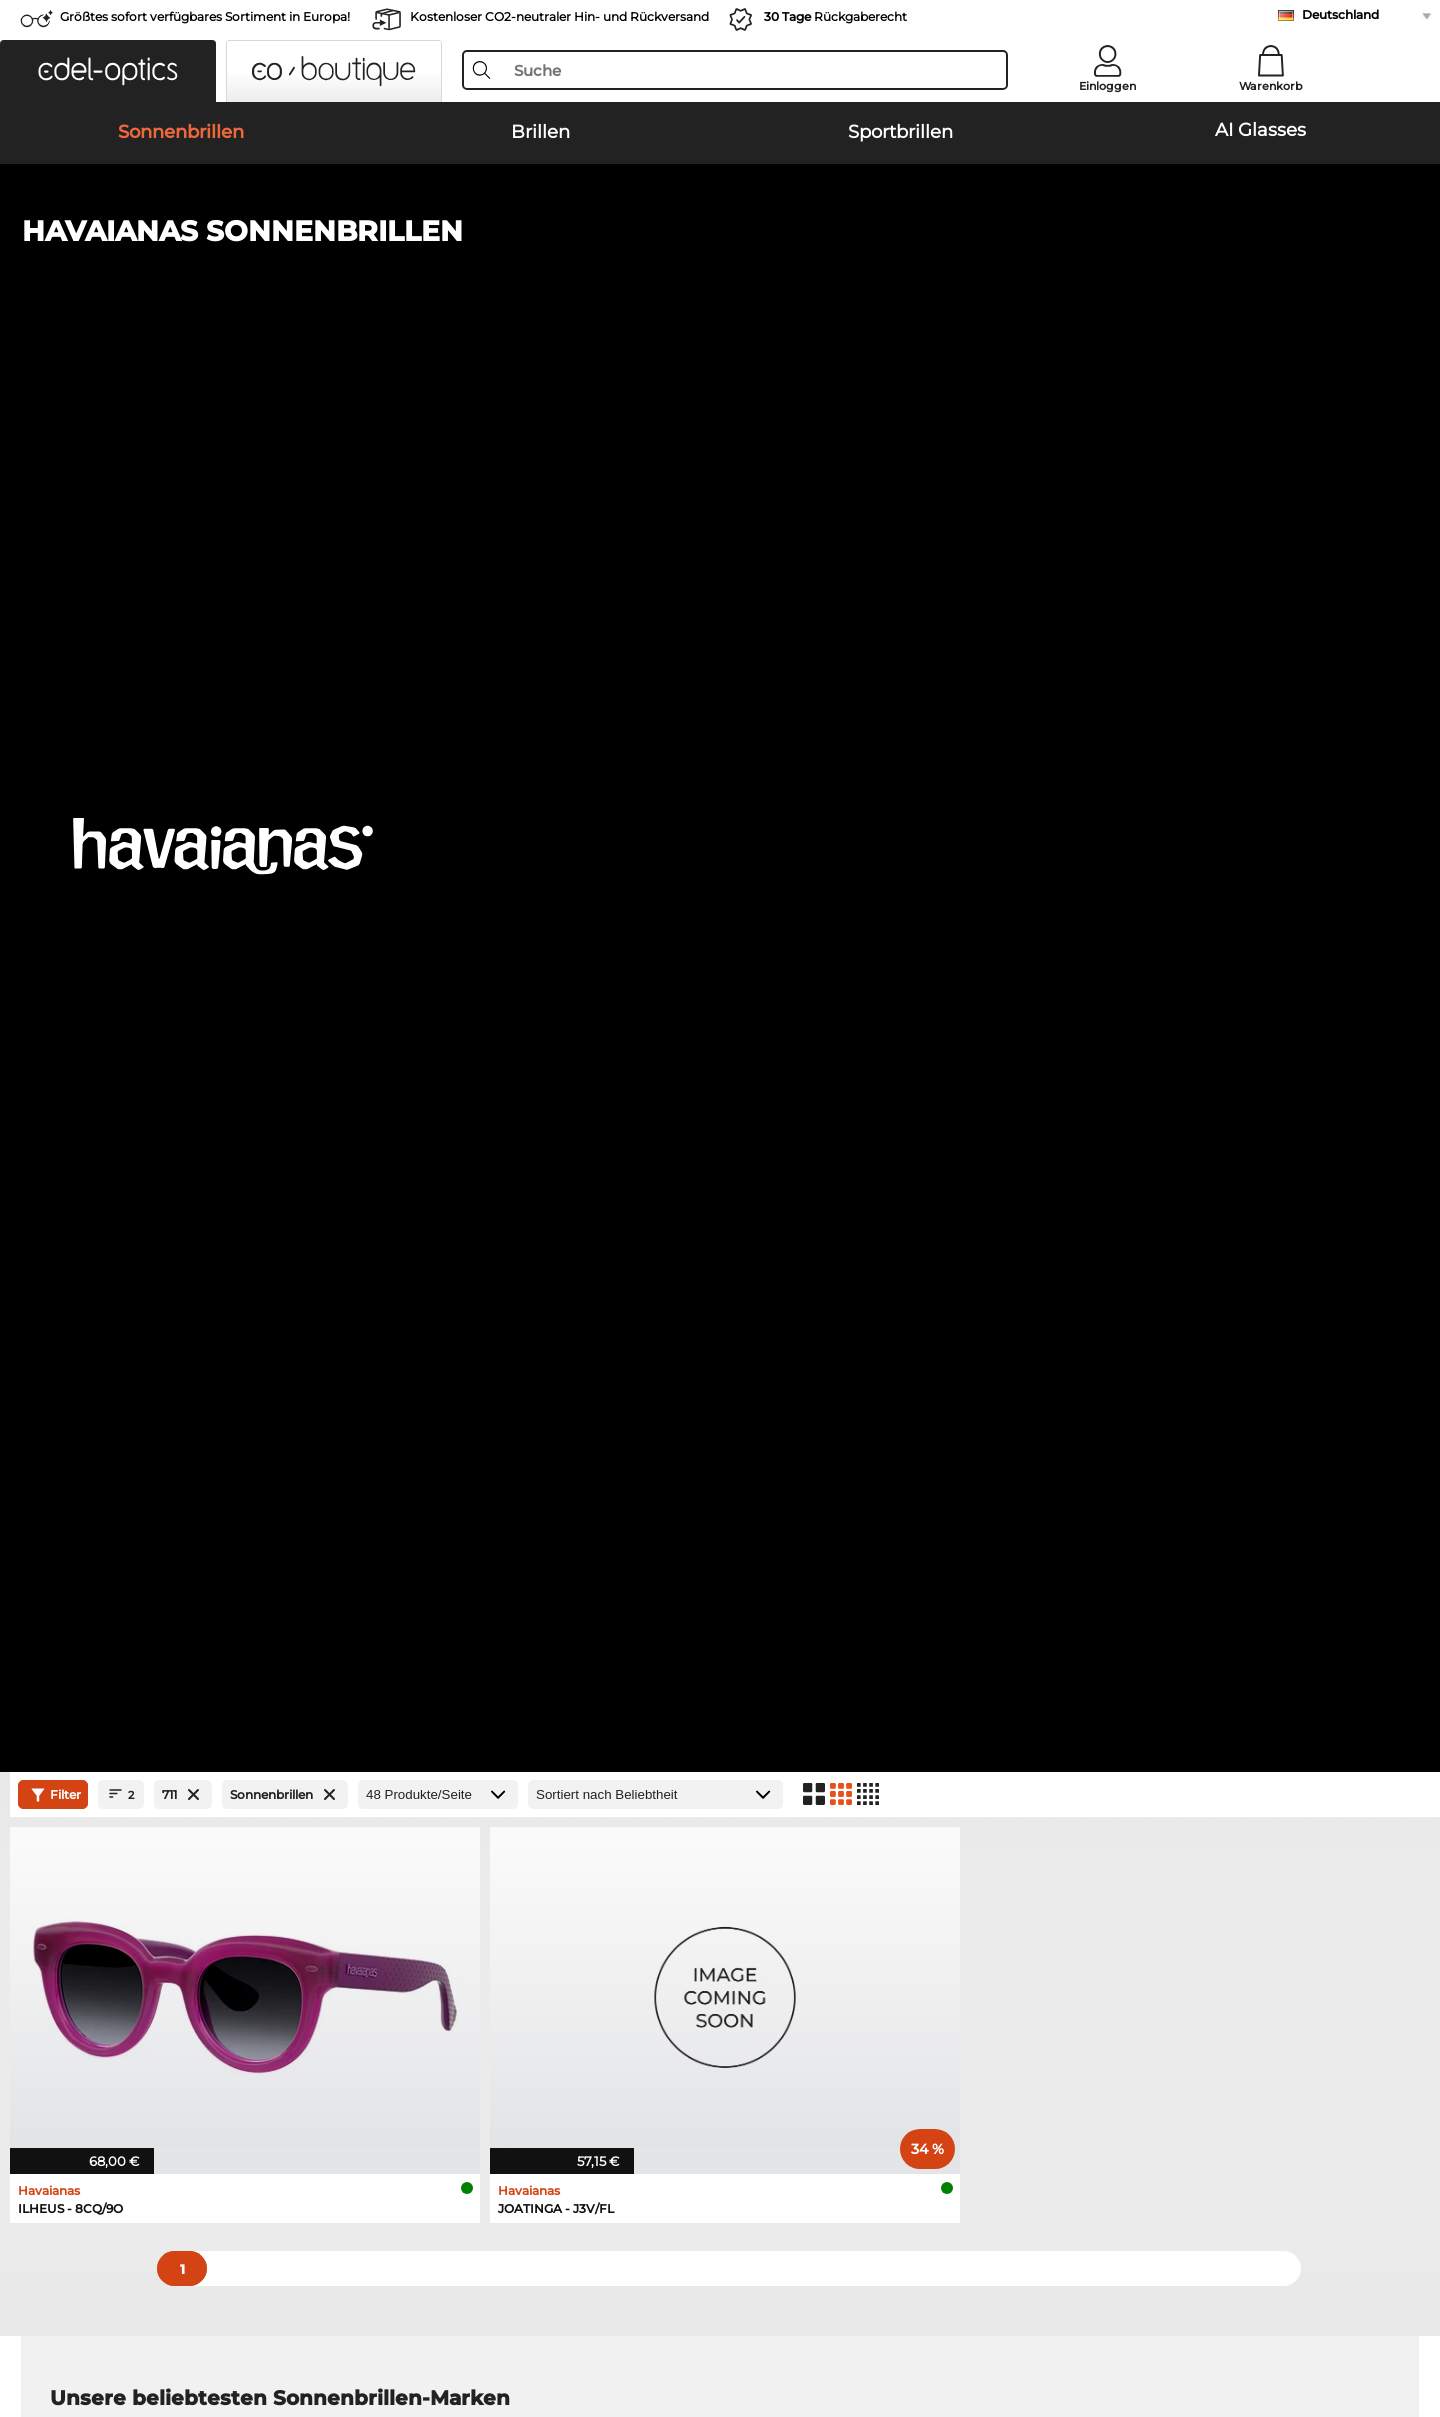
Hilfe (959, 1862)
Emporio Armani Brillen (129, 1379)
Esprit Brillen (767, 1379)
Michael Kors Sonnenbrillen (141, 1185)
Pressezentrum (100, 1894)
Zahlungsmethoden (564, 1894)
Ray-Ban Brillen (102, 1283)
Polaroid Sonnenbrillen (783, 1113)
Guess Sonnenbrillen (776, 1161)
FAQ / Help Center (1004, 1894)
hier (625, 1619)
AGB (65, 2321)
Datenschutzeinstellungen (139, 1942)
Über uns (83, 1862)
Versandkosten (546, 1918)
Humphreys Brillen (113, 1355)
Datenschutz (131, 2321)
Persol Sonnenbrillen (119, 1137)
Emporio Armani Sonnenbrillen (811, 1089)
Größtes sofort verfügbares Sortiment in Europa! (205, 16)
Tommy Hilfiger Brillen (799, 1355)
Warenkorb (1271, 86)
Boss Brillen (764, 1331)
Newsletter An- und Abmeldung (1051, 1918)
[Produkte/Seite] (438, 451)
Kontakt (76, 1966)
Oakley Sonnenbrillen (122, 1113)
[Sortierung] (655, 451)
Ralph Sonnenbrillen (775, 1185)
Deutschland (1340, 14)
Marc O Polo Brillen (114, 1331)
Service (523, 1862)
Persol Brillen (768, 1307)
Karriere (76, 1918)
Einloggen (1107, 86)
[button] (108, 71)
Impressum (221, 2321)
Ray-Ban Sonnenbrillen (127, 1089)
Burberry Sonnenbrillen (785, 1137)
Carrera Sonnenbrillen (122, 1161)
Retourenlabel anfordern (579, 1942)
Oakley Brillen (97, 1307)
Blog (958, 1942)
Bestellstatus (986, 1966)
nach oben (1349, 2321)
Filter (53, 452)
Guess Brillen (768, 1283)
